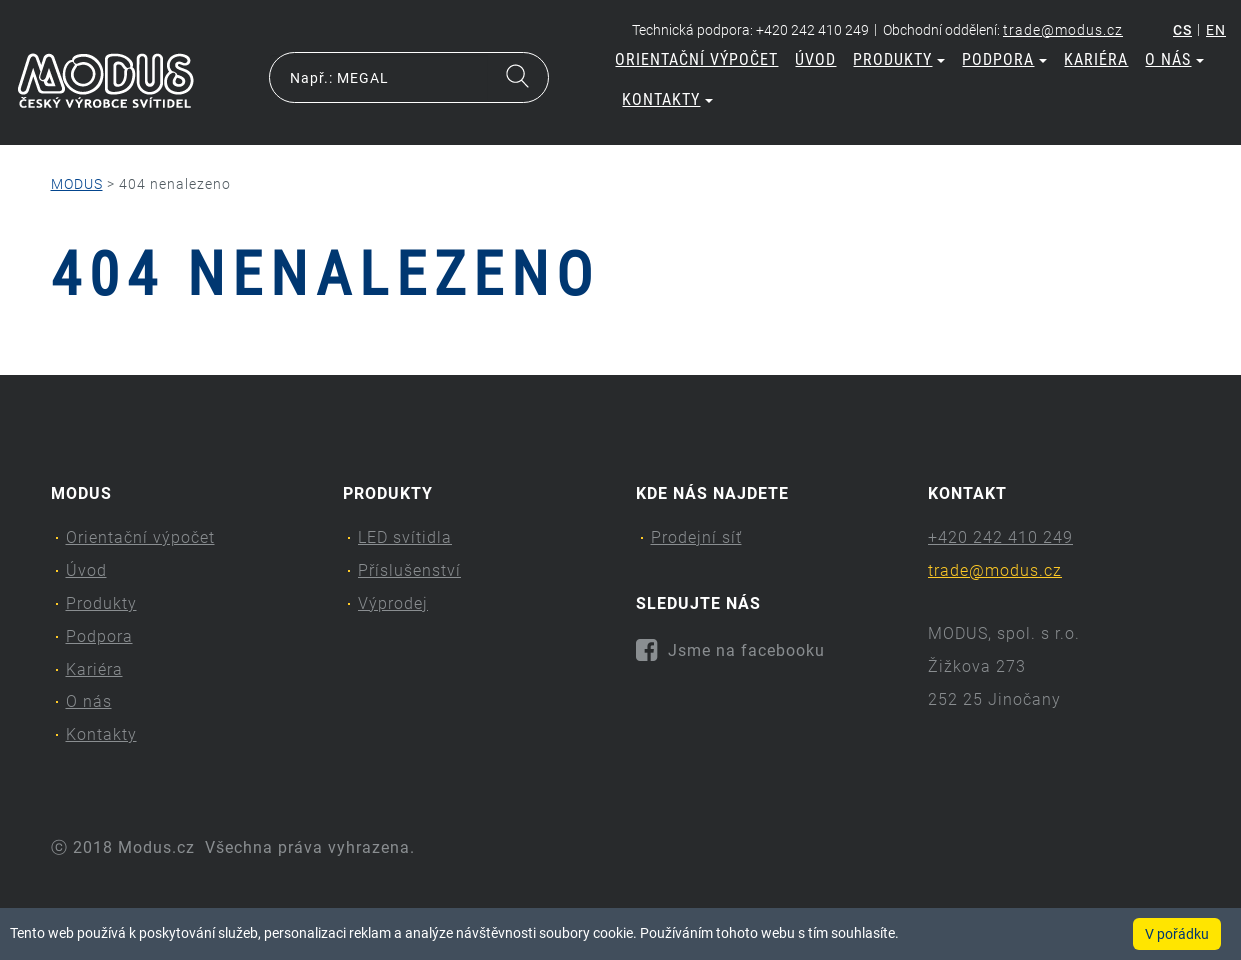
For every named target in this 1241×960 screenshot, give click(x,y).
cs (1182, 30)
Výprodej (393, 603)
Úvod (815, 59)
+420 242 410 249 (1000, 537)
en (1216, 30)
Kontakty (667, 99)
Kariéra (1096, 59)
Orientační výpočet (696, 59)
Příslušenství (409, 570)
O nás (1174, 59)
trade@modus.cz (1063, 30)
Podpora (1004, 59)
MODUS (77, 184)
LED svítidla (405, 537)
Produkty (899, 59)
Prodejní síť (696, 537)
